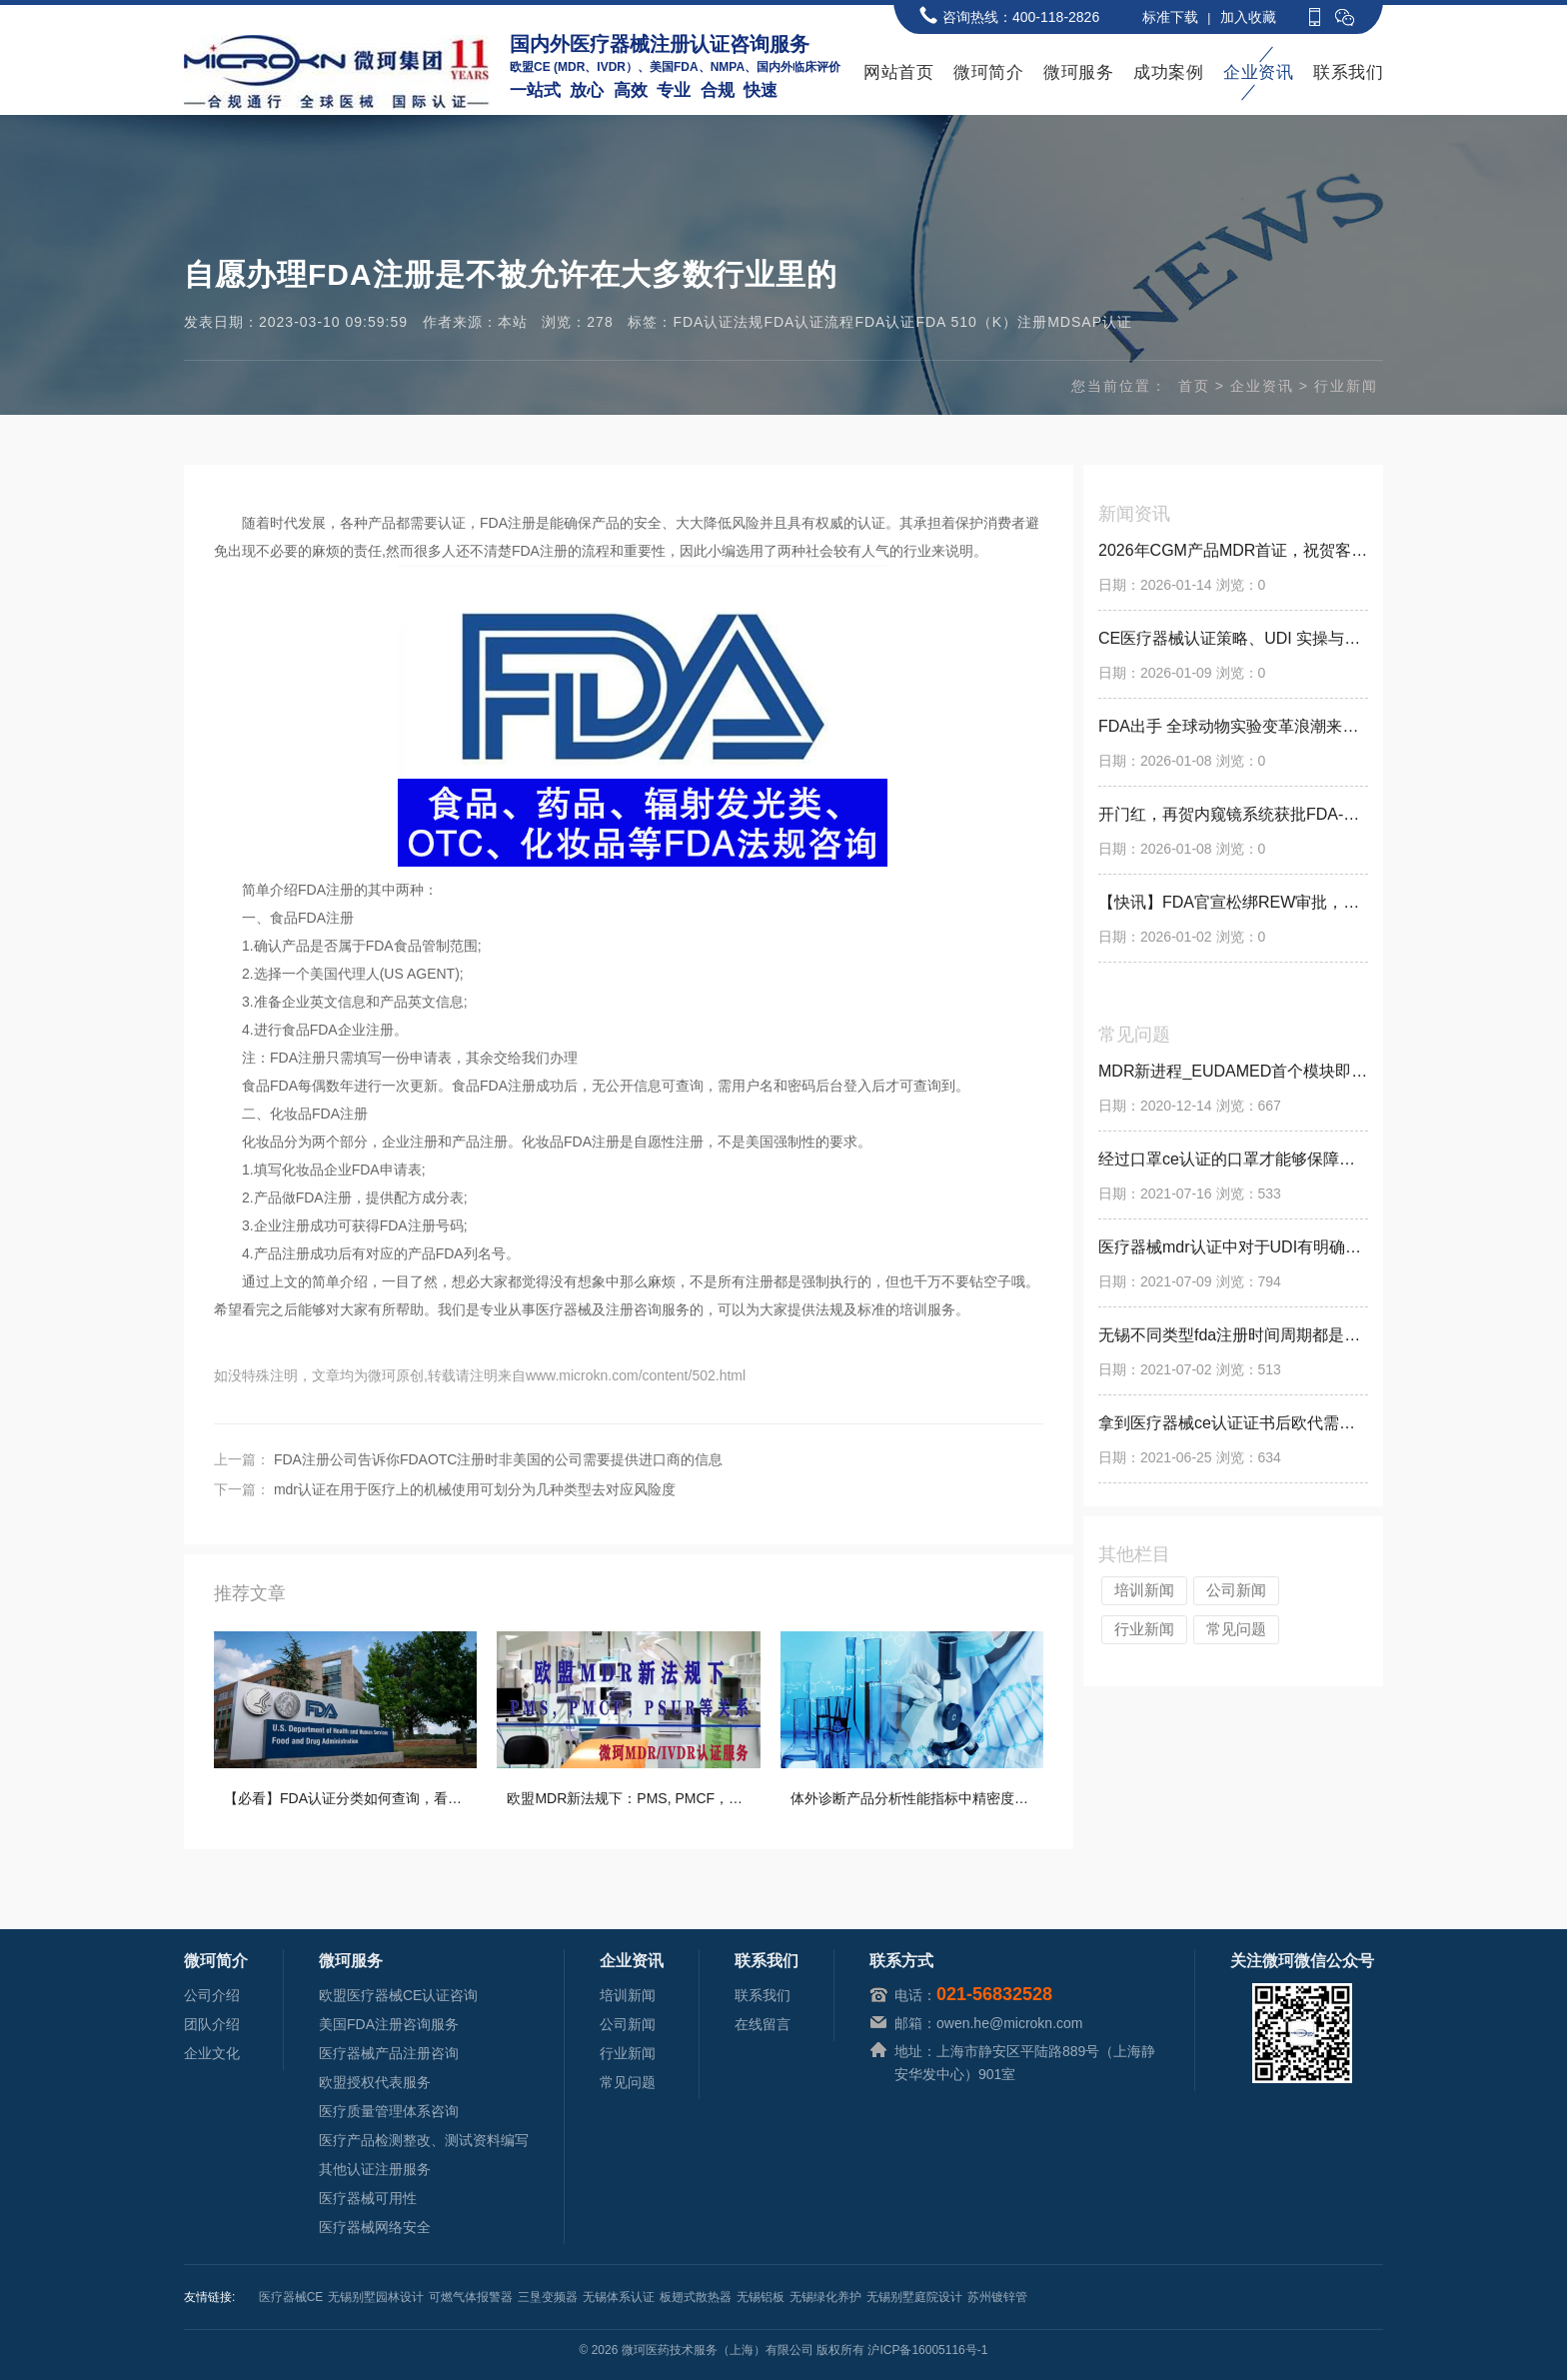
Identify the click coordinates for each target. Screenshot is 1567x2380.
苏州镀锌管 (997, 2297)
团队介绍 (212, 2024)
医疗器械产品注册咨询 (389, 2053)
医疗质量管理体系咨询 (389, 2111)
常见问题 (1236, 1628)
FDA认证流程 (809, 322)
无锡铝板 (760, 2297)
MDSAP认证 (1089, 322)
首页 (1194, 386)
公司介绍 (212, 1995)
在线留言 (762, 2024)
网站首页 (898, 72)
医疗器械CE (291, 2297)
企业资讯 (1258, 72)
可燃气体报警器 (471, 2297)
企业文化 (212, 2053)
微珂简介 (988, 72)
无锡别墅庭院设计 (914, 2297)
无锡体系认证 (619, 2297)
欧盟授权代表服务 (375, 2082)
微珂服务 (1078, 72)
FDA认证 (884, 322)
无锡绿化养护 (825, 2297)
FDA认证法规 (718, 322)
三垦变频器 (548, 2297)
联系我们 (1348, 72)
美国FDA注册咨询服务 (389, 2024)
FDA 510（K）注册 (981, 322)
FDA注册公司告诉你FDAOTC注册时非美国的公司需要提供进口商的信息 (499, 1459)
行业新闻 (1346, 386)
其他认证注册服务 (375, 2169)
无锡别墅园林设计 (376, 2297)
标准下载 (1170, 17)
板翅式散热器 (696, 2297)
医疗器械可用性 (368, 2198)
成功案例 (1168, 72)
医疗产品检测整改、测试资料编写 (424, 2140)
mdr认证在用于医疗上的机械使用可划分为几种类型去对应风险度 (475, 1489)
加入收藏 (1248, 17)
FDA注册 (508, 523)
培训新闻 (1144, 1589)
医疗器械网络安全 (375, 2227)
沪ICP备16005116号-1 (927, 2350)
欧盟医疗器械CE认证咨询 (398, 1995)
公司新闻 (1236, 1589)
